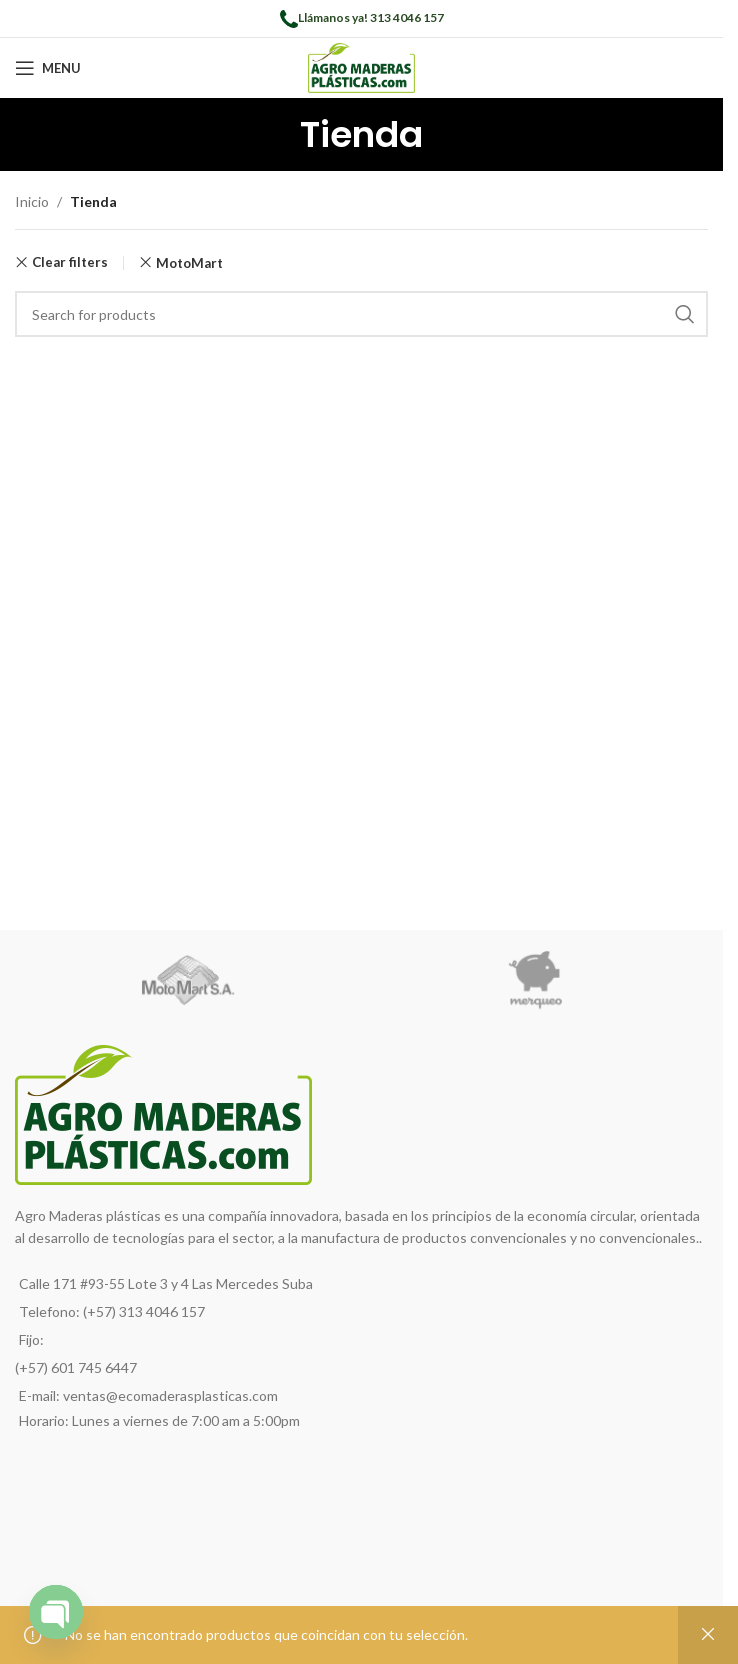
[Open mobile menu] (48, 68)
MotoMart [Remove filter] (189, 263)
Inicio (32, 201)
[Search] (361, 314)
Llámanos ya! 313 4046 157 (371, 17)
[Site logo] (361, 66)
